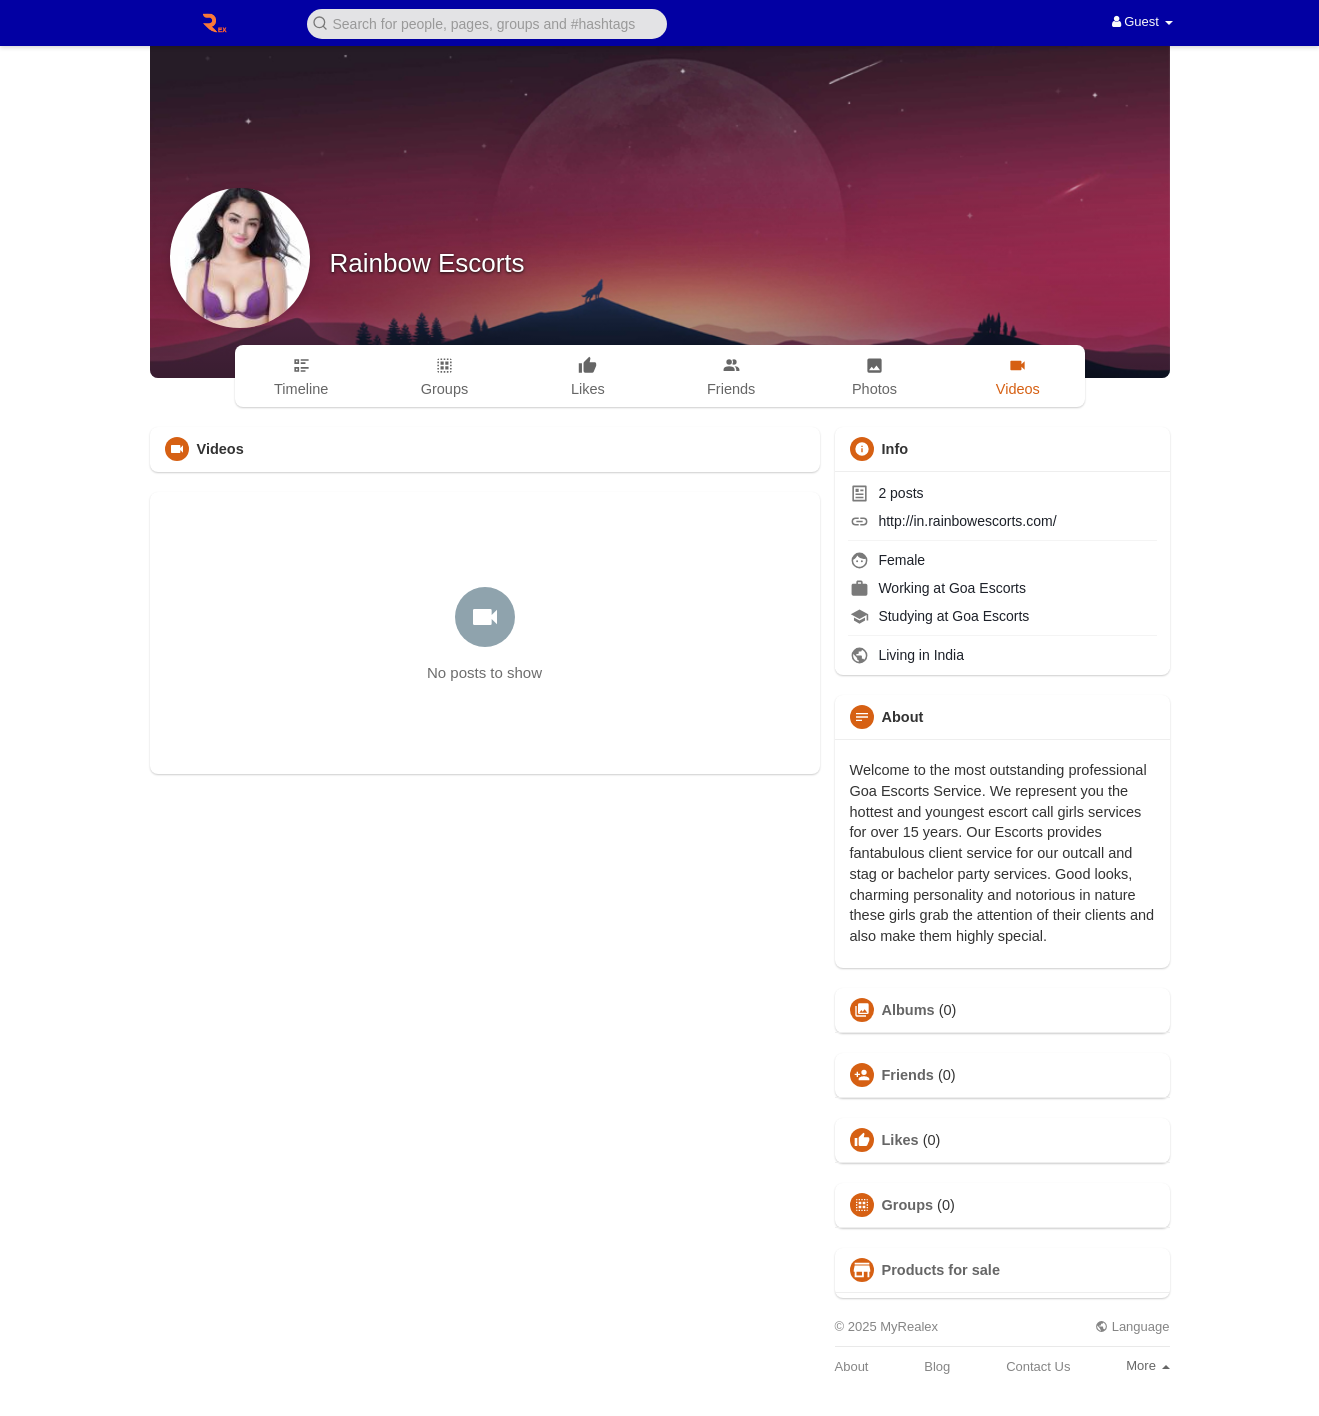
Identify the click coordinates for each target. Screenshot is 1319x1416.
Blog (937, 1366)
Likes (900, 1140)
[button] (487, 22)
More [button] (1147, 1365)
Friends (908, 1075)
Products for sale (941, 1270)
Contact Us (1038, 1366)
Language (1132, 1326)
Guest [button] (1142, 21)
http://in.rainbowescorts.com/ (967, 521)
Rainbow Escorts (427, 263)
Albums (908, 1010)
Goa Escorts (987, 588)
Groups (908, 1205)
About (852, 1366)
